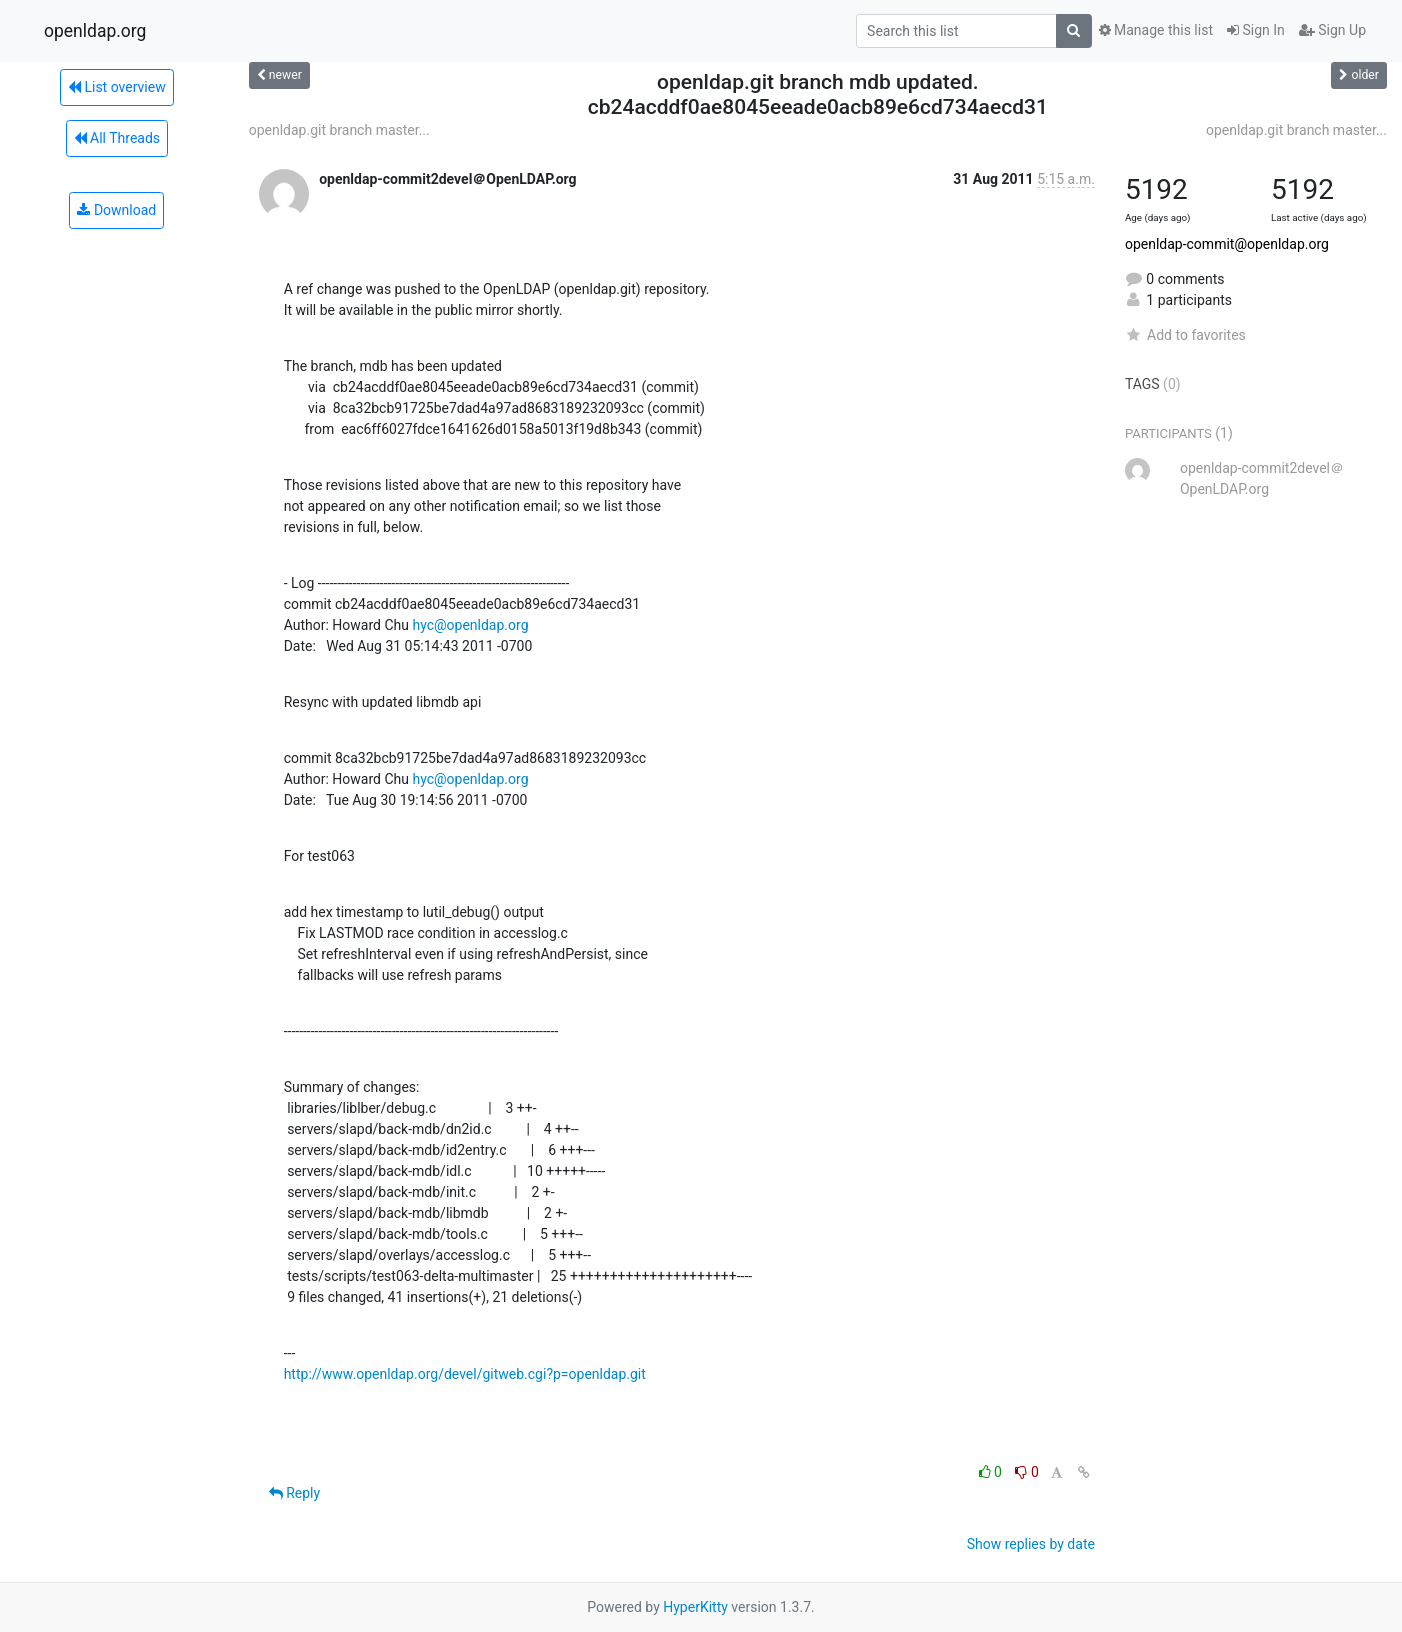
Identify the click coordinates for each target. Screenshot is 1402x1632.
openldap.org (95, 31)
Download (116, 210)
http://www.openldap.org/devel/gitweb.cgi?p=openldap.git (465, 1374)
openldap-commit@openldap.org (1227, 244)
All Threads (117, 138)
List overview (117, 87)
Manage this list (1156, 30)
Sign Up (1332, 30)
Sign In (1256, 30)
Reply (294, 1493)
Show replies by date (1031, 1544)
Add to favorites (1185, 335)
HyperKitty (695, 1607)
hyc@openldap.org (470, 625)
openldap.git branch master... (339, 130)
